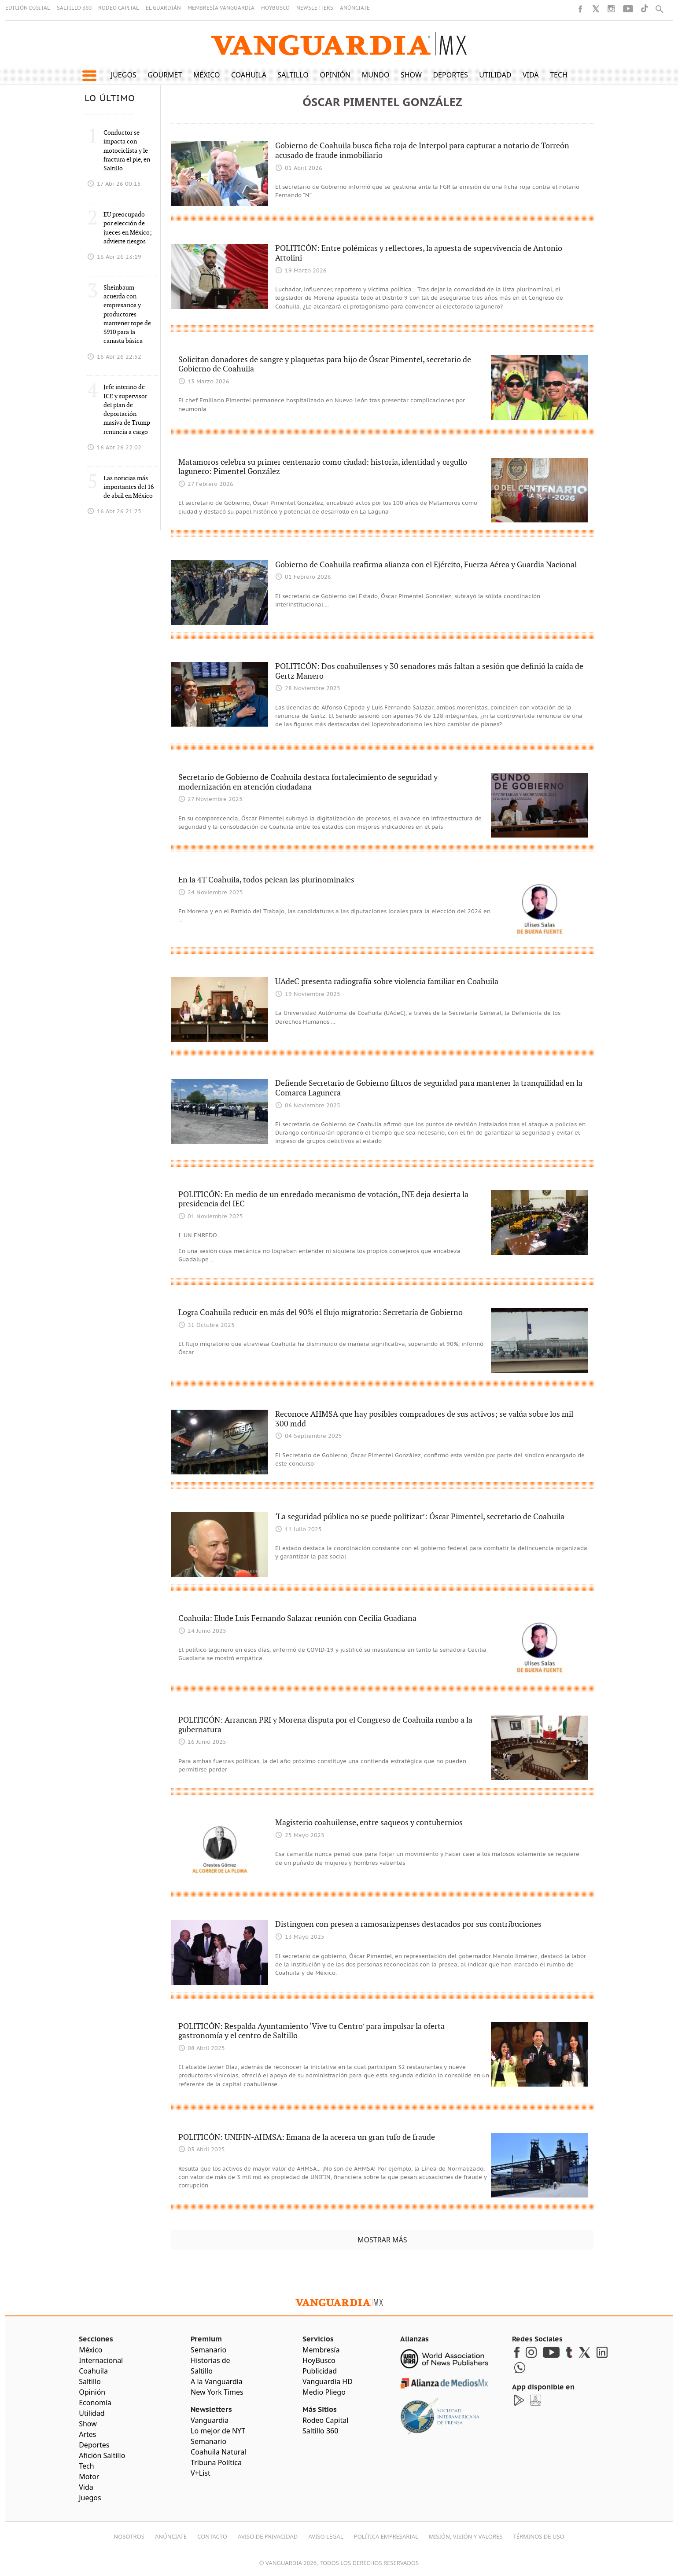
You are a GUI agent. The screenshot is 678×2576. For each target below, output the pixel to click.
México (206, 75)
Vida (531, 75)
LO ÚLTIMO (110, 98)
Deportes (450, 75)
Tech (558, 75)
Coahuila (248, 75)
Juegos (123, 75)
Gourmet (164, 75)
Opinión (335, 75)
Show (411, 75)
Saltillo (292, 75)
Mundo (376, 75)
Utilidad (495, 75)
